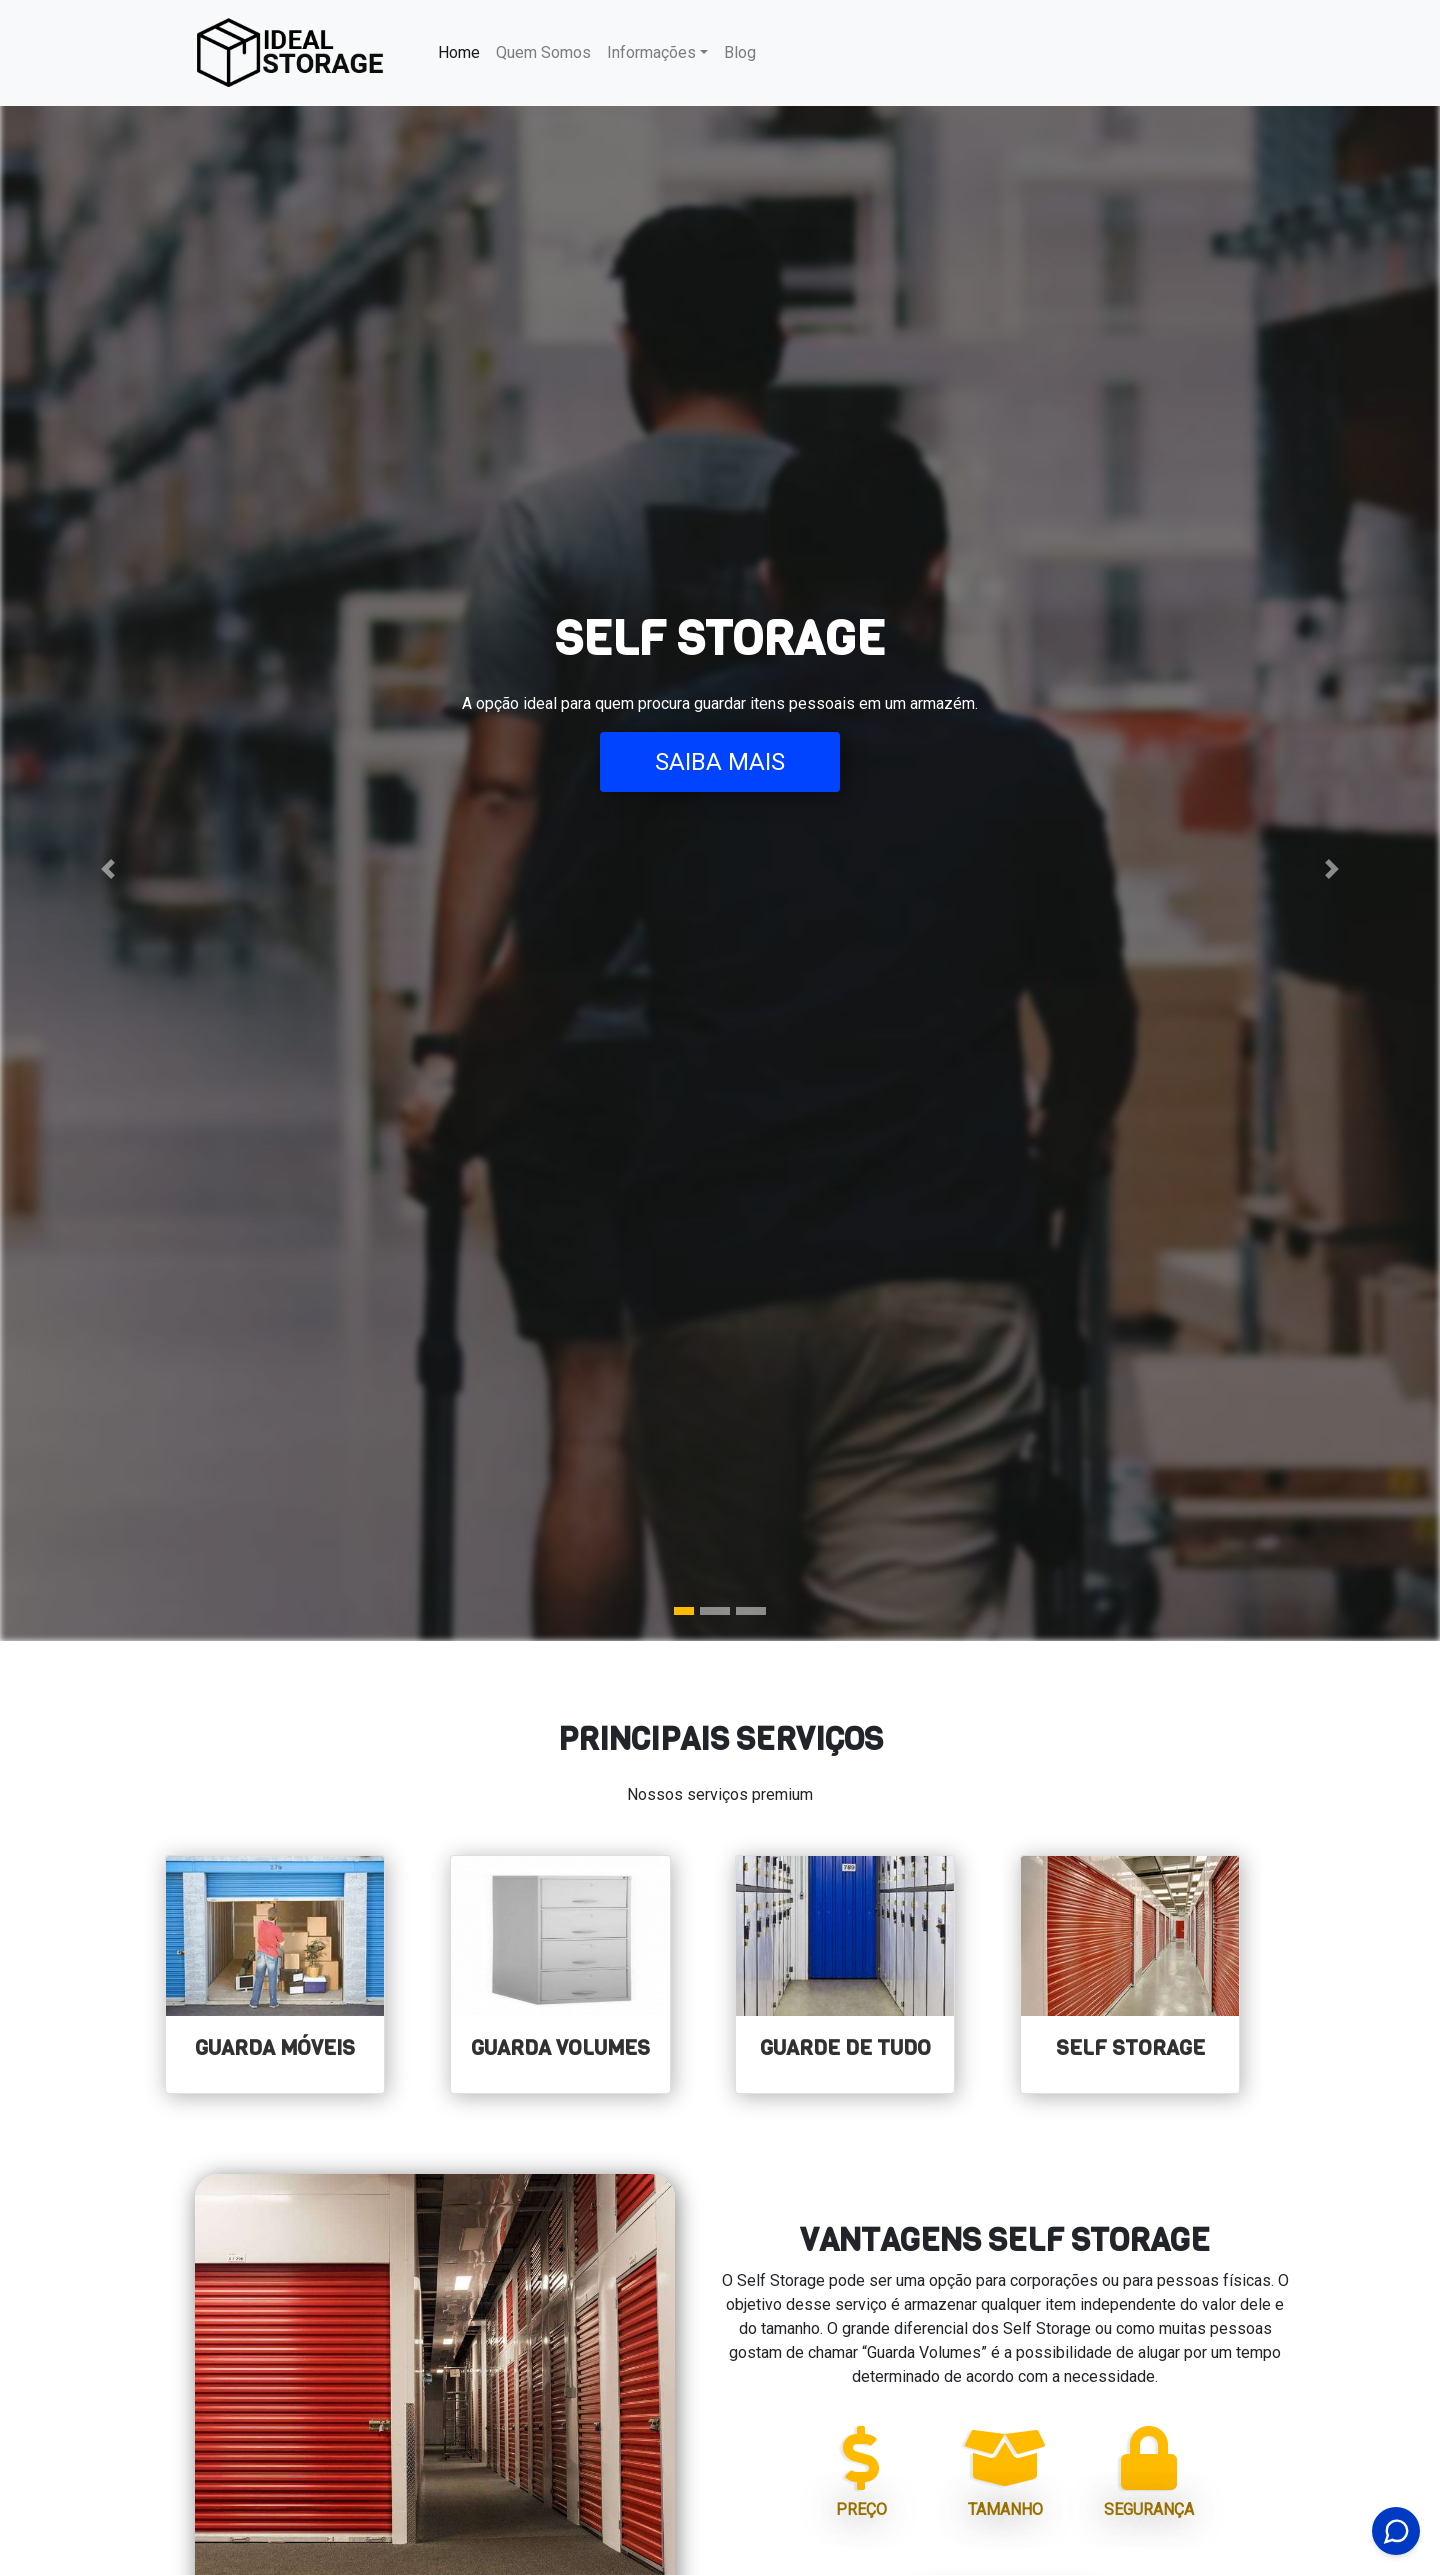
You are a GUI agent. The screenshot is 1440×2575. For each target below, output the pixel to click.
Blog (740, 52)
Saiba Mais (720, 762)
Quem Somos (543, 52)
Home (463, 51)
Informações (651, 52)
